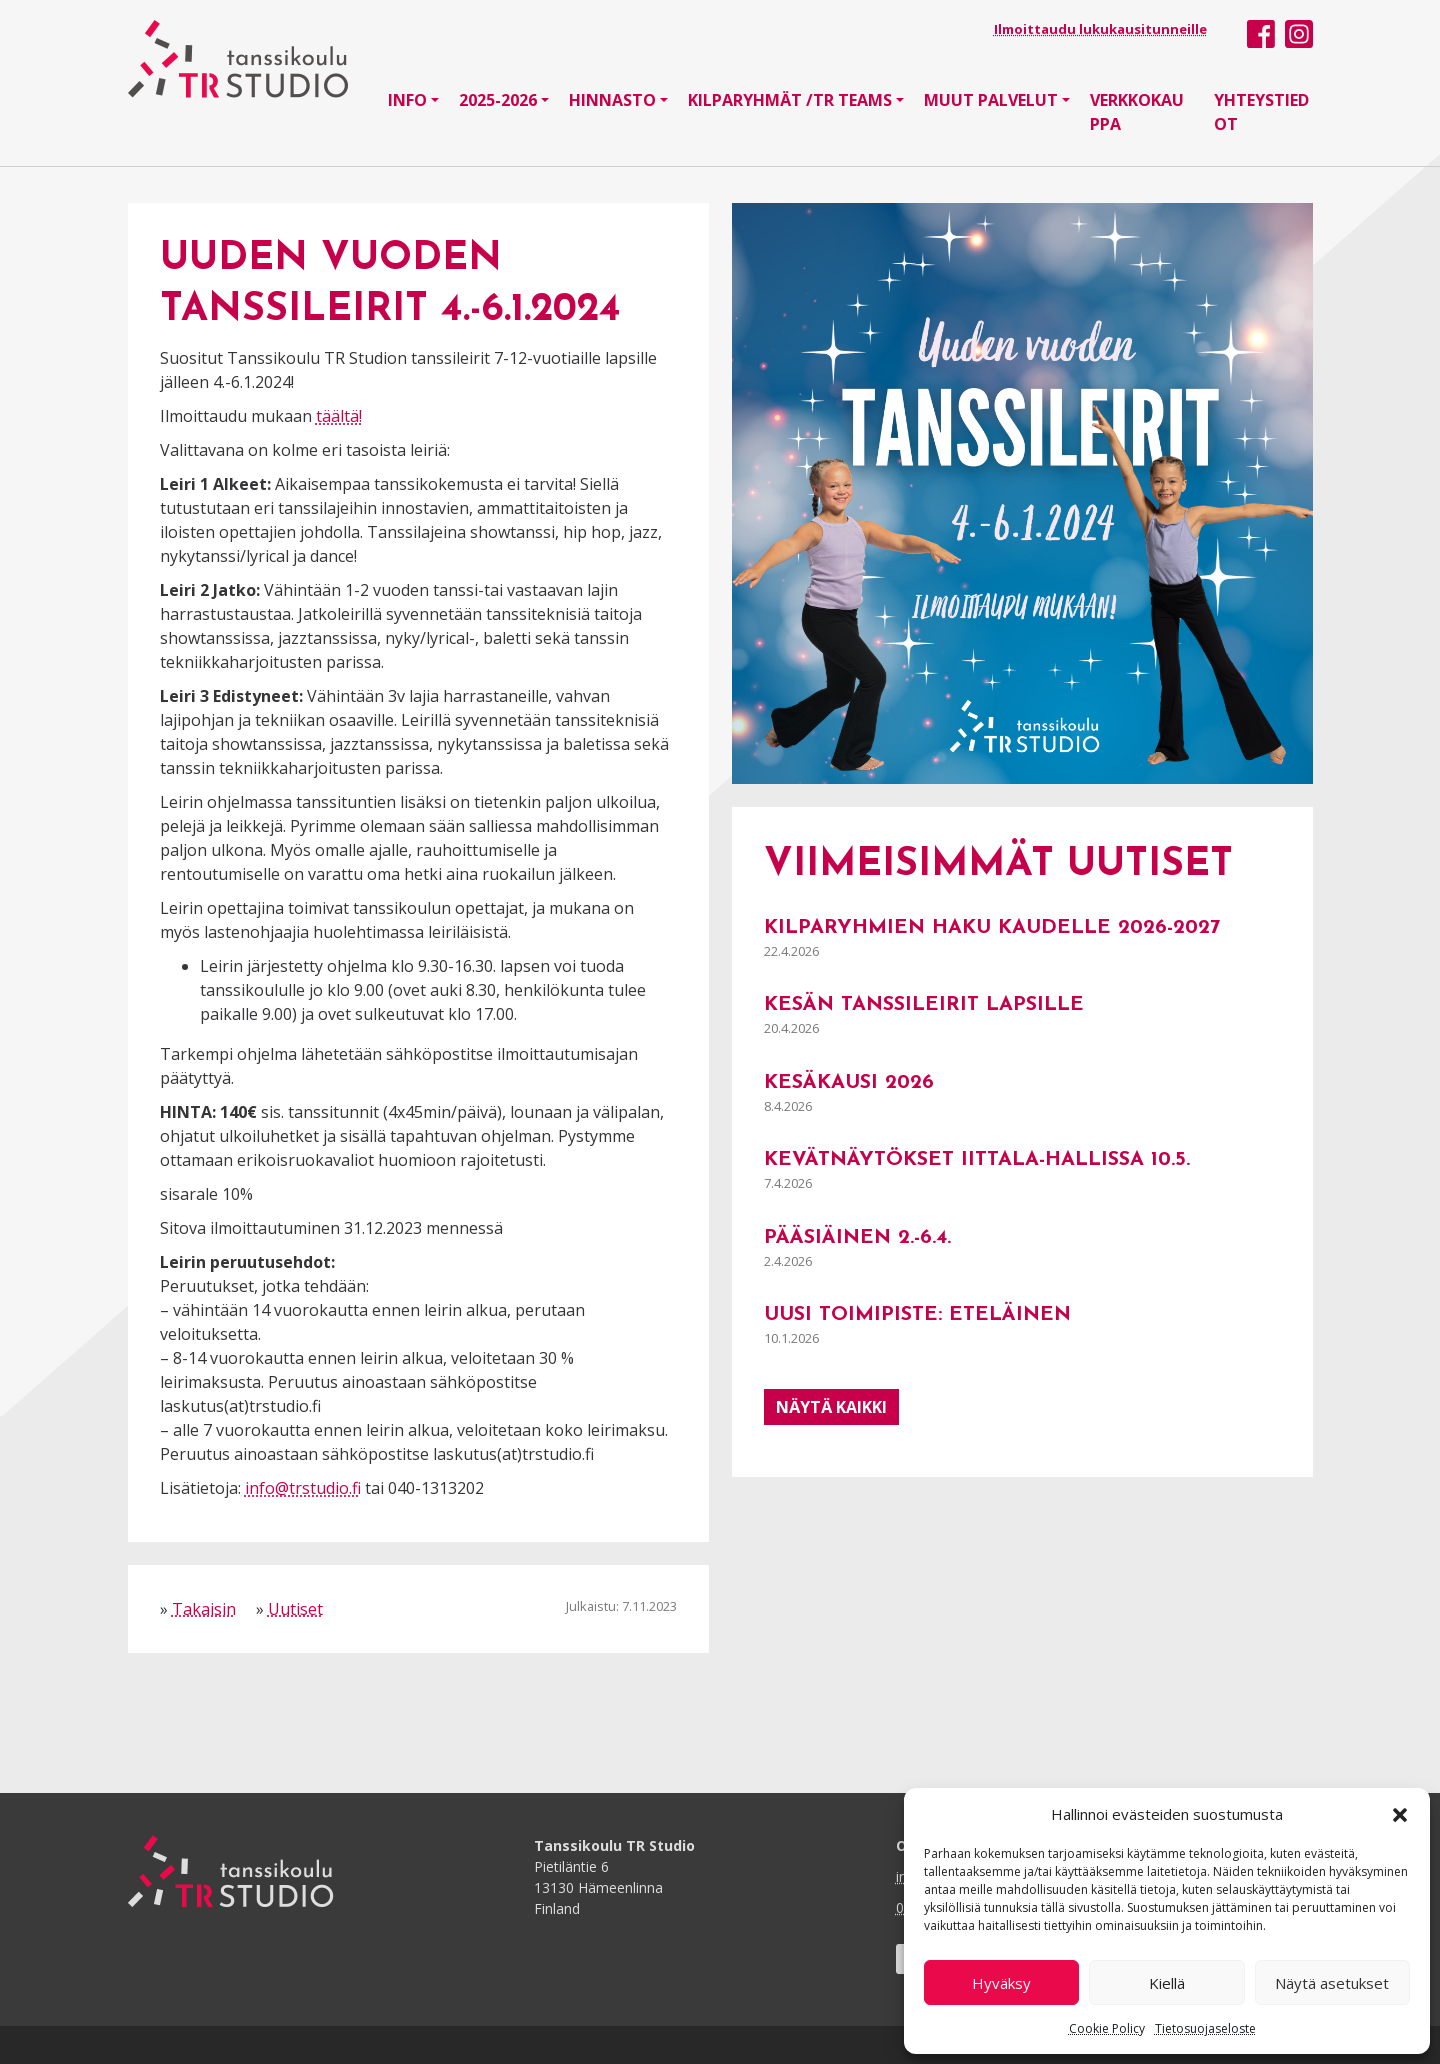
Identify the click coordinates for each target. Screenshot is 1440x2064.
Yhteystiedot (1261, 112)
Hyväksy (1001, 1983)
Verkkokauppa (1137, 112)
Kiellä (1167, 1983)
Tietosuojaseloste (1205, 2028)
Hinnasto (612, 100)
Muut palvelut (991, 100)
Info (407, 100)
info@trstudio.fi (303, 1488)
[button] (1400, 1814)
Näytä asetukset (1332, 1983)
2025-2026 (498, 100)
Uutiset (295, 1609)
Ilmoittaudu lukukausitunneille (1100, 29)
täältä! (339, 416)
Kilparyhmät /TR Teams (790, 100)
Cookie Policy (1107, 2028)
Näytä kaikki (831, 1407)
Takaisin (204, 1609)
